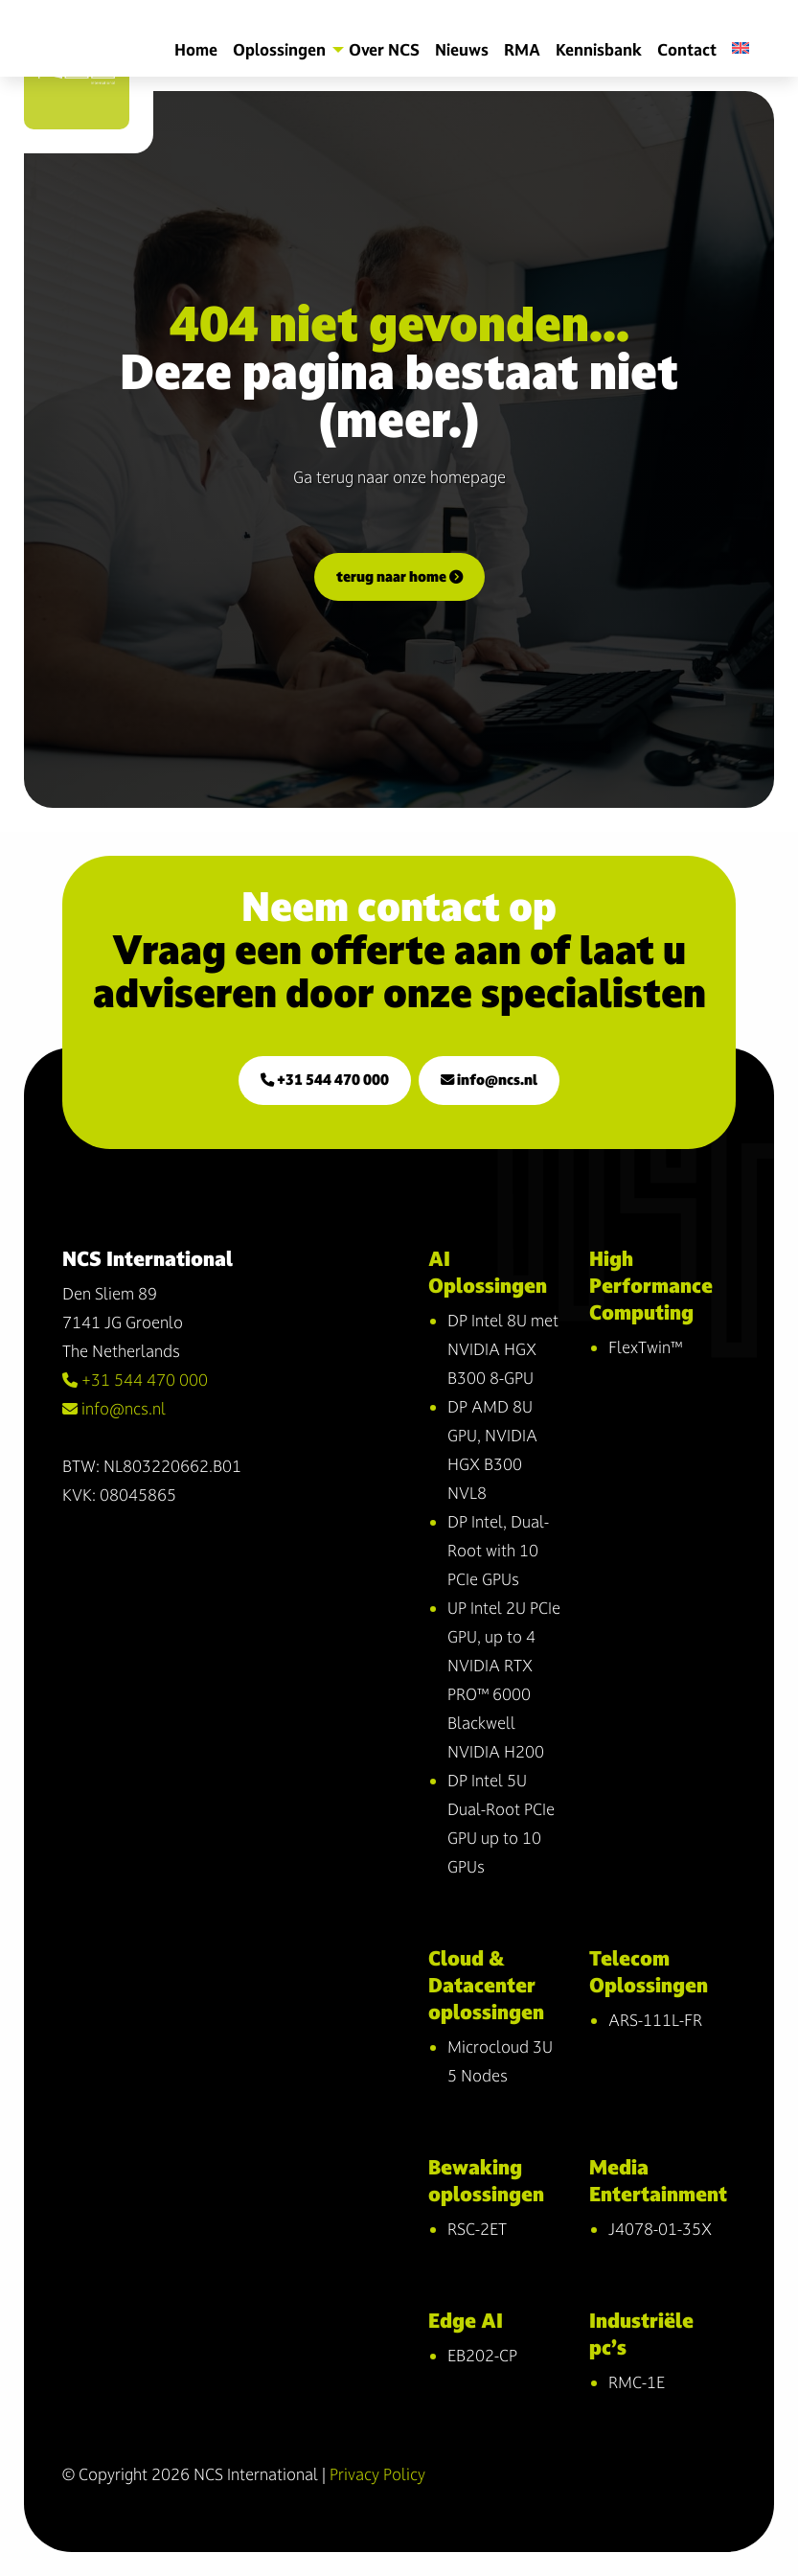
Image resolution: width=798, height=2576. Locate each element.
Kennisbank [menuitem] (599, 49)
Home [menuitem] (195, 49)
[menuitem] (748, 48)
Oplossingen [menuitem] (279, 49)
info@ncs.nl (489, 1079)
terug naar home (399, 576)
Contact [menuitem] (687, 49)
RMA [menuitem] (522, 49)
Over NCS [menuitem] (384, 49)
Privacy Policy (377, 2474)
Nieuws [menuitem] (462, 49)
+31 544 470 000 (325, 1079)
